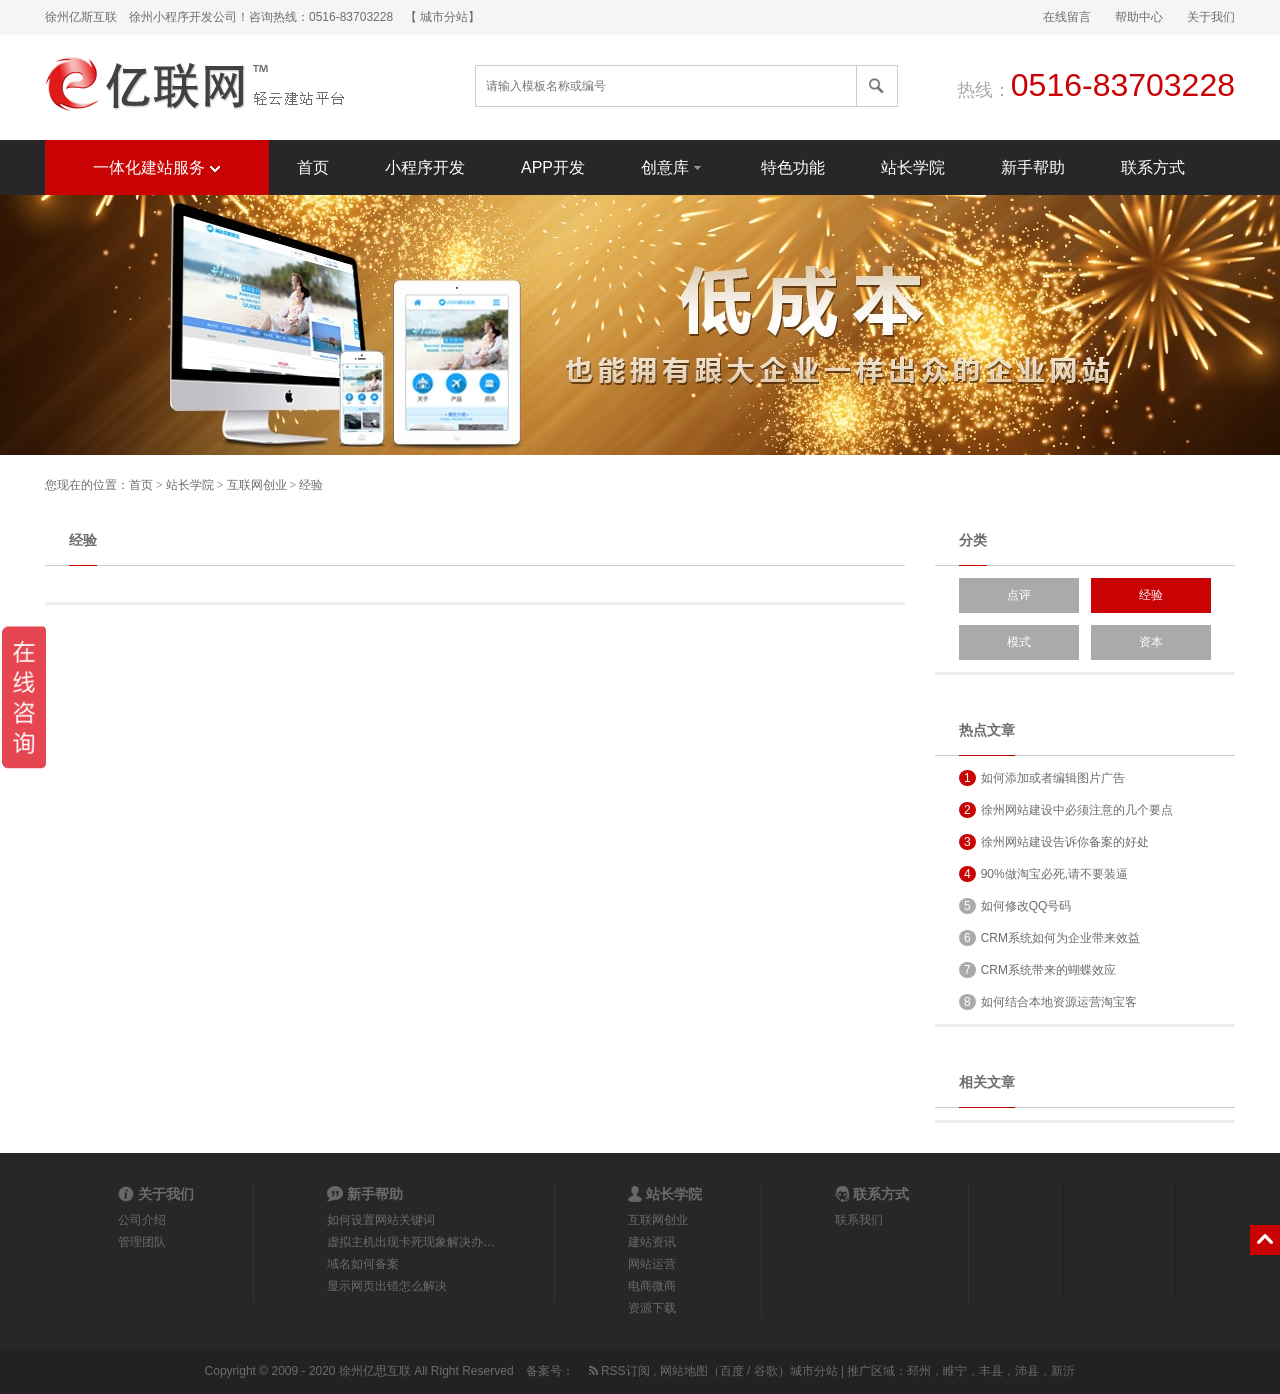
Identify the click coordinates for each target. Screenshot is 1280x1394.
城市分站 (814, 1371)
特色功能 (793, 167)
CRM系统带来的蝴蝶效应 (1037, 970)
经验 (311, 485)
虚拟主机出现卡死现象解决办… (411, 1242)
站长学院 (913, 167)
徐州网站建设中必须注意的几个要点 (1066, 810)
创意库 (673, 166)
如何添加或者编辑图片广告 (1042, 778)
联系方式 (1153, 167)
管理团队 (142, 1242)
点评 (1019, 595)
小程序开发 (425, 167)
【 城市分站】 (442, 17)
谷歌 (766, 1371)
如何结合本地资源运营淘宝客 (1048, 1002)
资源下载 (652, 1308)
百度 (732, 1371)
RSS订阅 (618, 1371)
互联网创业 (257, 485)
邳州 (919, 1371)
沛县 (1027, 1371)
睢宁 (955, 1371)
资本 (1151, 642)
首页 (313, 167)
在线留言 (1067, 17)
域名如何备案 (363, 1264)
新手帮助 (1033, 167)
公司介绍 (142, 1220)
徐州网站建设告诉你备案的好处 (1054, 842)
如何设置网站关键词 (381, 1220)
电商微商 (652, 1286)
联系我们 (859, 1220)
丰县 (991, 1371)
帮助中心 (1139, 17)
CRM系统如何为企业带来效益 (1049, 938)
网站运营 (652, 1264)
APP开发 (553, 167)
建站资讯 (652, 1242)
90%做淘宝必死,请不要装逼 (1043, 874)
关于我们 (1211, 17)
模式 (1019, 642)
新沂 (1063, 1371)
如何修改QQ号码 (1015, 906)
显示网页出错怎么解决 (387, 1286)
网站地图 (684, 1371)
